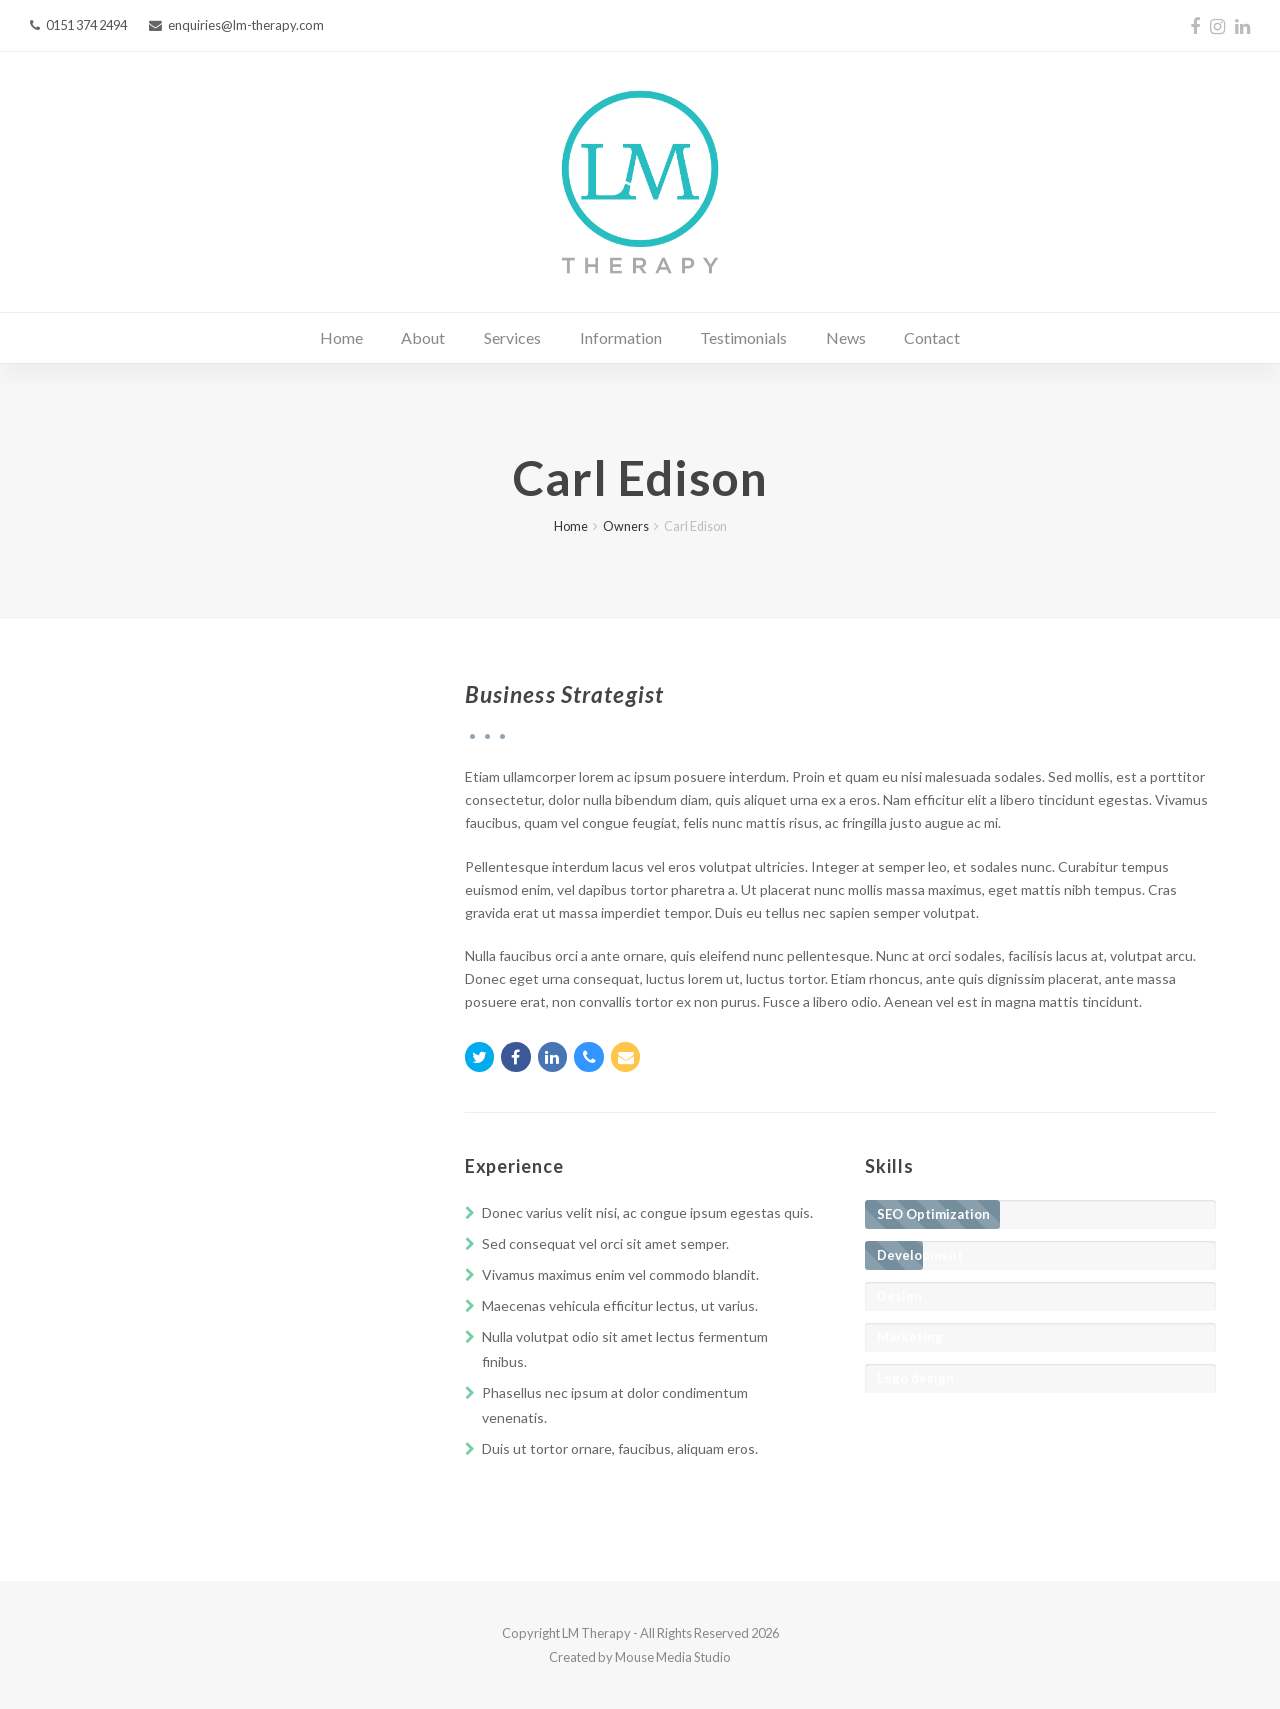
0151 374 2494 (86, 25)
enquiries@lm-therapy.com (246, 25)
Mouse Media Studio (673, 1657)
